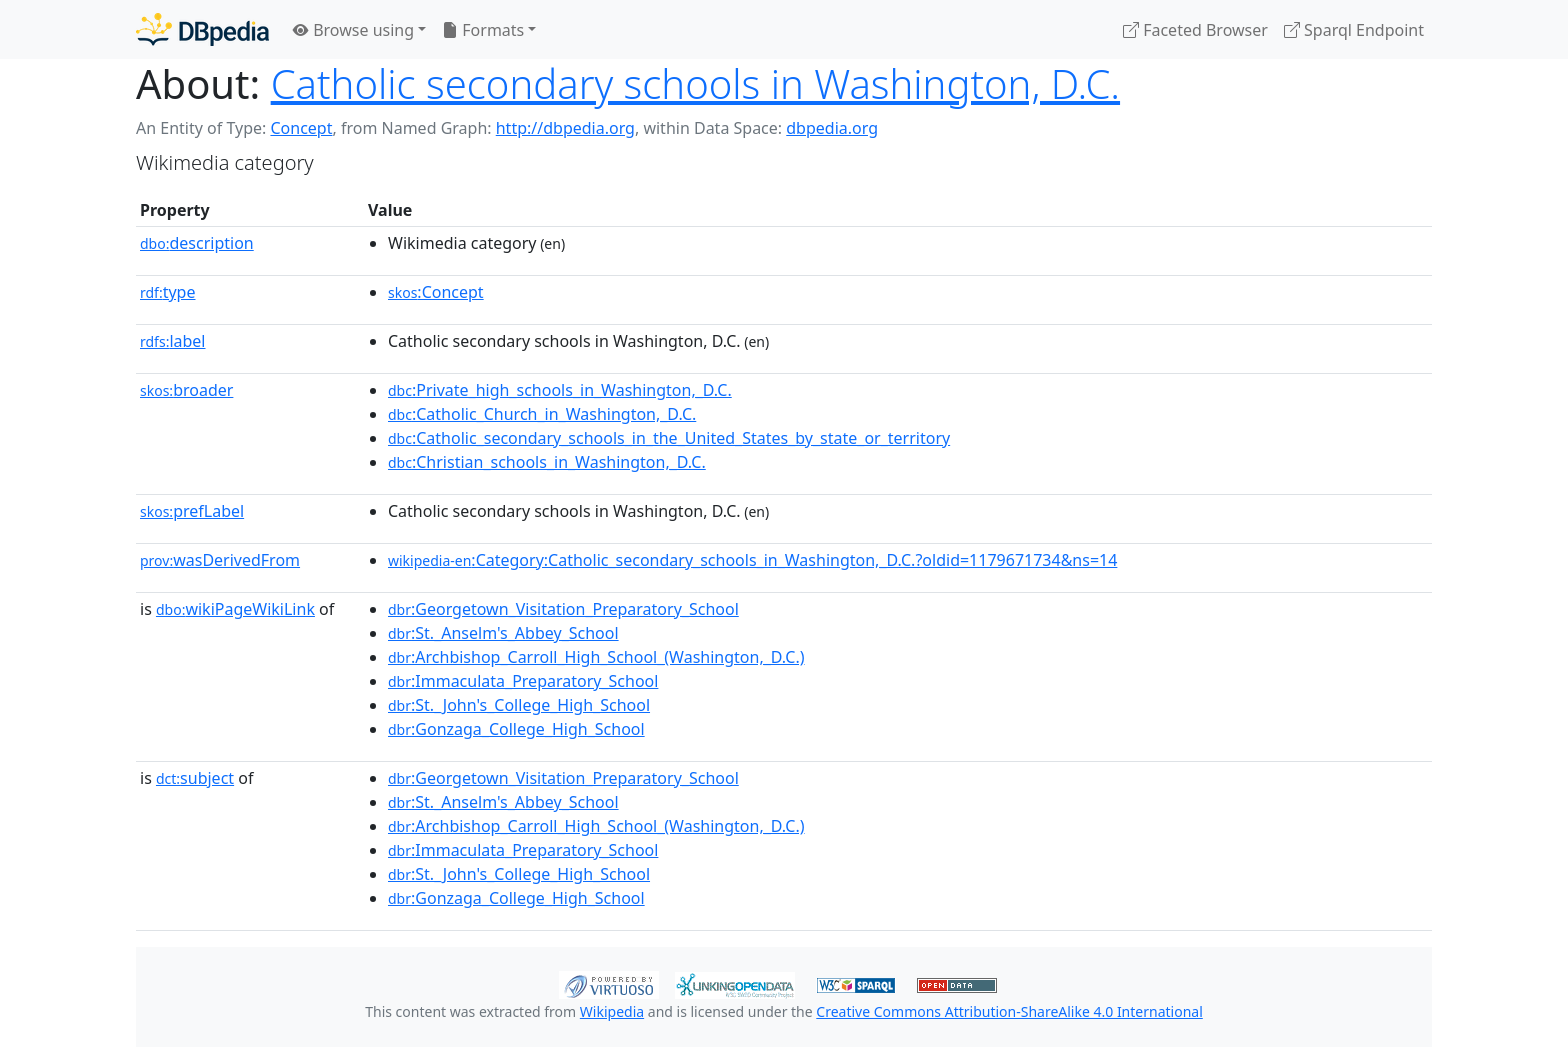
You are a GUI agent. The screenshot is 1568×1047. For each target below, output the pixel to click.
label (173, 341)
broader (186, 390)
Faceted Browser (1195, 30)
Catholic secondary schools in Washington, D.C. (695, 83)
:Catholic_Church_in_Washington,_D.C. (542, 414)
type (168, 292)
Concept (301, 128)
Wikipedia (612, 1011)
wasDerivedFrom (220, 560)
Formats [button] (483, 30)
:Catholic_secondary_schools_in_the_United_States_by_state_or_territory (669, 438)
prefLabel (192, 511)
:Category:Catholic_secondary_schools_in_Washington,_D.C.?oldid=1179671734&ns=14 (752, 560)
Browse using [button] (353, 30)
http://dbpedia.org (565, 128)
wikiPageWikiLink (235, 609)
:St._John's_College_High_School (519, 705)
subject (195, 778)
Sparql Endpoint (1354, 30)
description (197, 243)
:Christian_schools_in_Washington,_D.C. (547, 462)
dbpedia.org (832, 128)
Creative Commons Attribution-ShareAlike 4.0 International (1009, 1011)
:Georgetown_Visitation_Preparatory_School (563, 609)
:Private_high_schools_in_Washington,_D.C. (560, 390)
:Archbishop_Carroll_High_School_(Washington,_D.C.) (596, 657)
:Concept (436, 292)
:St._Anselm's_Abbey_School (503, 633)
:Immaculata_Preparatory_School (523, 681)
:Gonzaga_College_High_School (516, 729)
